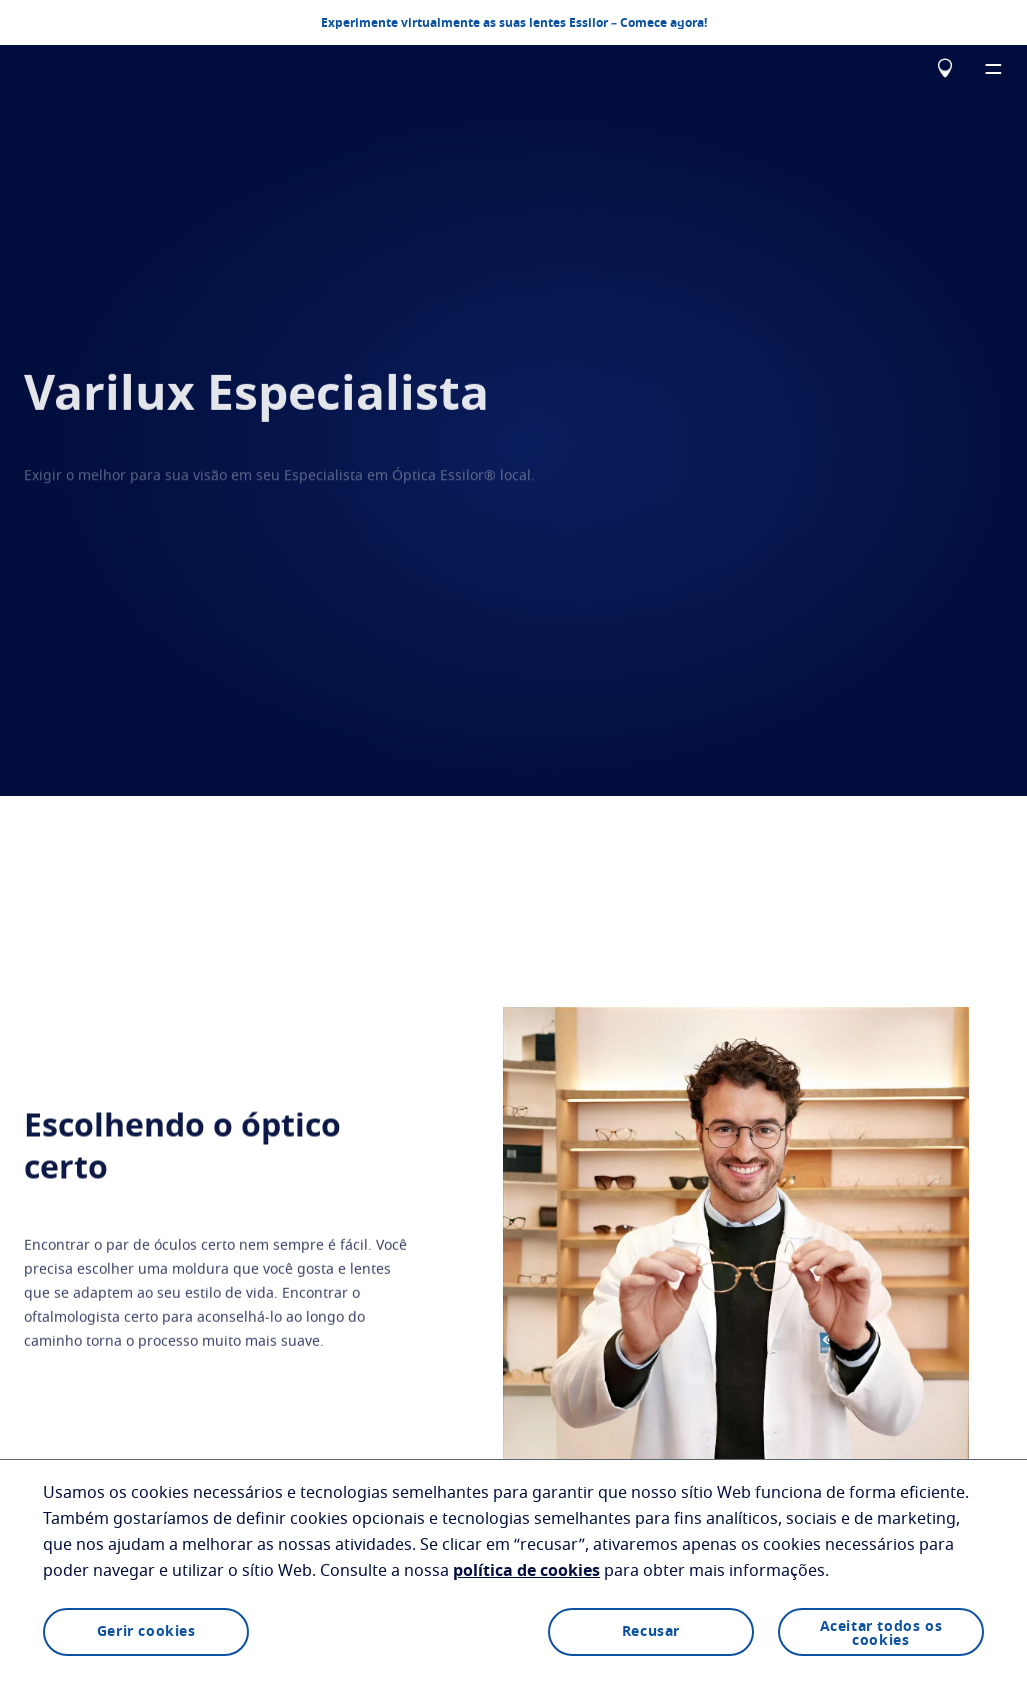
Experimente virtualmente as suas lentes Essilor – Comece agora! (514, 22)
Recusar (651, 1632)
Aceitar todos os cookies (881, 1634)
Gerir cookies (146, 1632)
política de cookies (526, 1571)
